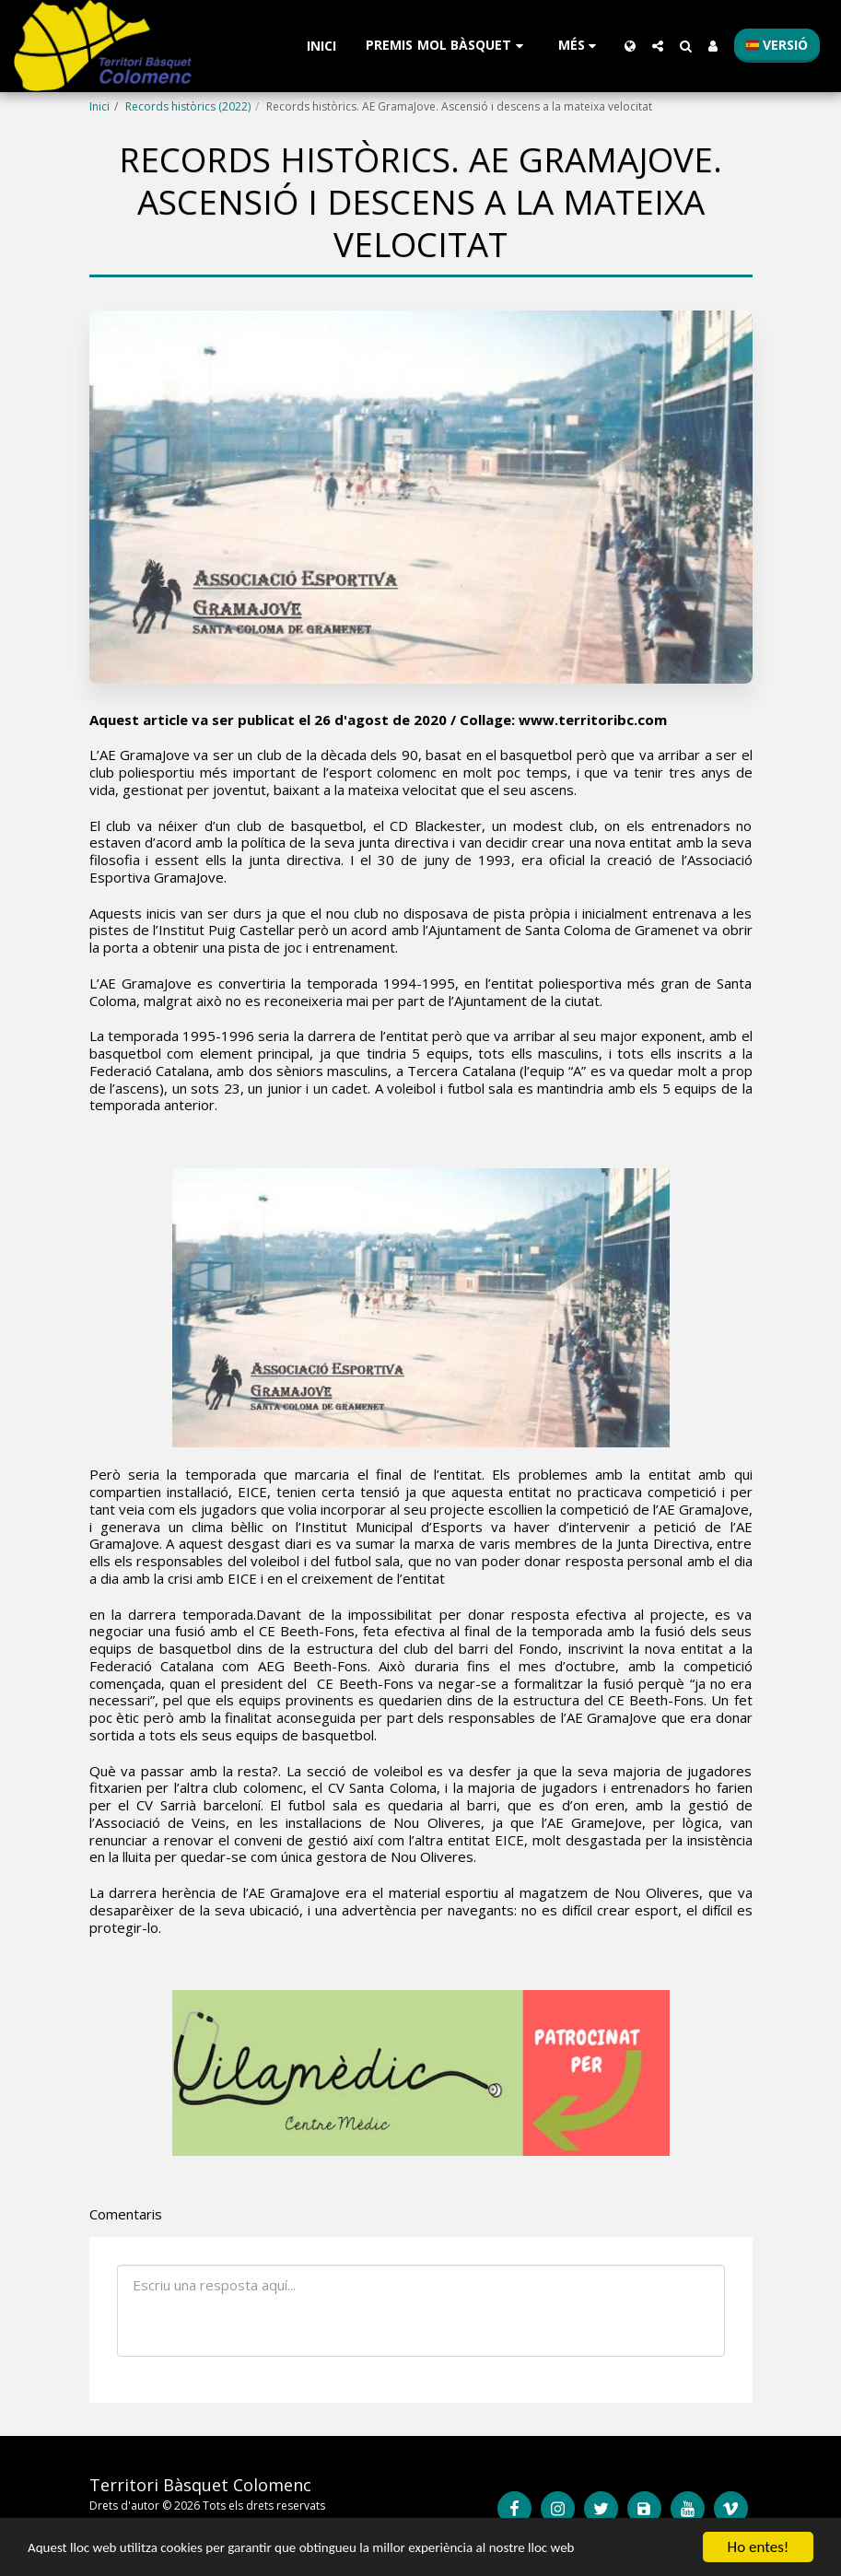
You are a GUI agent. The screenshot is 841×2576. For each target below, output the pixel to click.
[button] (447, 45)
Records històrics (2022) (188, 106)
